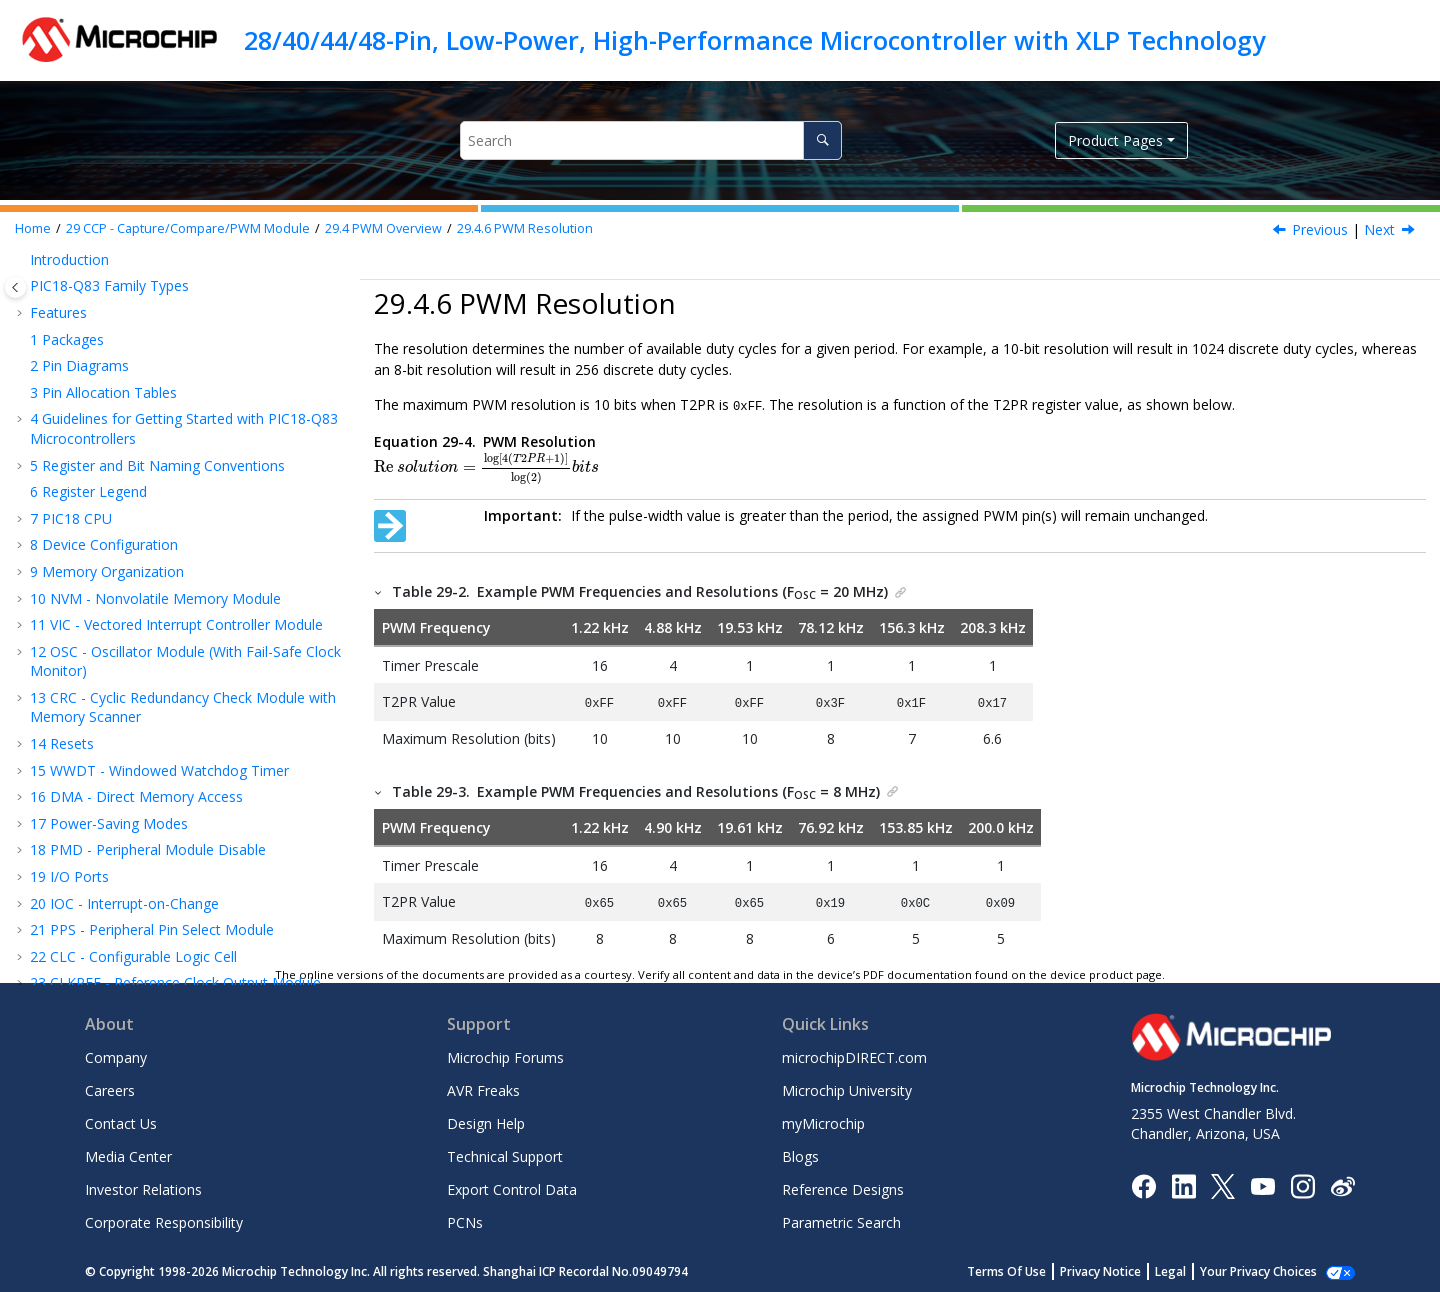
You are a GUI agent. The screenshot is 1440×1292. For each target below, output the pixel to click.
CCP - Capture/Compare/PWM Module (188, 228)
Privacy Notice (1100, 1268)
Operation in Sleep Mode (159, 502)
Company (116, 1054)
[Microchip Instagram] (1302, 1182)
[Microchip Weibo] (1342, 1182)
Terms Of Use (1006, 1268)
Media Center (128, 1153)
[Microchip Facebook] (1143, 1182)
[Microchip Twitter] (1223, 1182)
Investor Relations (143, 1186)
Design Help (486, 1120)
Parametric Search (841, 1219)
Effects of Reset (130, 555)
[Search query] (650, 140)
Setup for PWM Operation (163, 369)
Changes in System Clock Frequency (195, 528)
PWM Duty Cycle (133, 448)
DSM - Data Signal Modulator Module (162, 800)
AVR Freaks (483, 1087)
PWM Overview (383, 228)
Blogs (800, 1153)
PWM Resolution (525, 228)
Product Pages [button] (1115, 140)
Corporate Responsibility (164, 1219)
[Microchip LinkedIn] (1183, 1182)
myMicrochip (823, 1120)
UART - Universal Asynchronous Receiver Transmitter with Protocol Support (172, 836)
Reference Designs (843, 1186)
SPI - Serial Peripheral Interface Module (166, 872)
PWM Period (119, 422)
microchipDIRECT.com (854, 1054)
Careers (110, 1087)
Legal (1170, 1268)
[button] (36, 263)
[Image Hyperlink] (1262, 1182)
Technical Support (505, 1153)
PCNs (465, 1219)
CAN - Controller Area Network (140, 926)
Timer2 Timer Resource (155, 395)
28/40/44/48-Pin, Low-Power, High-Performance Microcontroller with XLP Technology (754, 40)
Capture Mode (106, 262)
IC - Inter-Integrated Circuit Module (155, 899)
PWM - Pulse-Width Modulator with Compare (186, 681)
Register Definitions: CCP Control (166, 581)
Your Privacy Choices (1258, 1268)
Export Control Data (512, 1186)
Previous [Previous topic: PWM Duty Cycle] (1320, 229)
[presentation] (486, 467)
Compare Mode (110, 289)
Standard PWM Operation (162, 342)
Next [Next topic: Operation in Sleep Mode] (1379, 229)
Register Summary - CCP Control (165, 608)
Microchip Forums (505, 1054)
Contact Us (121, 1120)
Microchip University (847, 1087)
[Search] (822, 140)
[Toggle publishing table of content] (15, 287)
